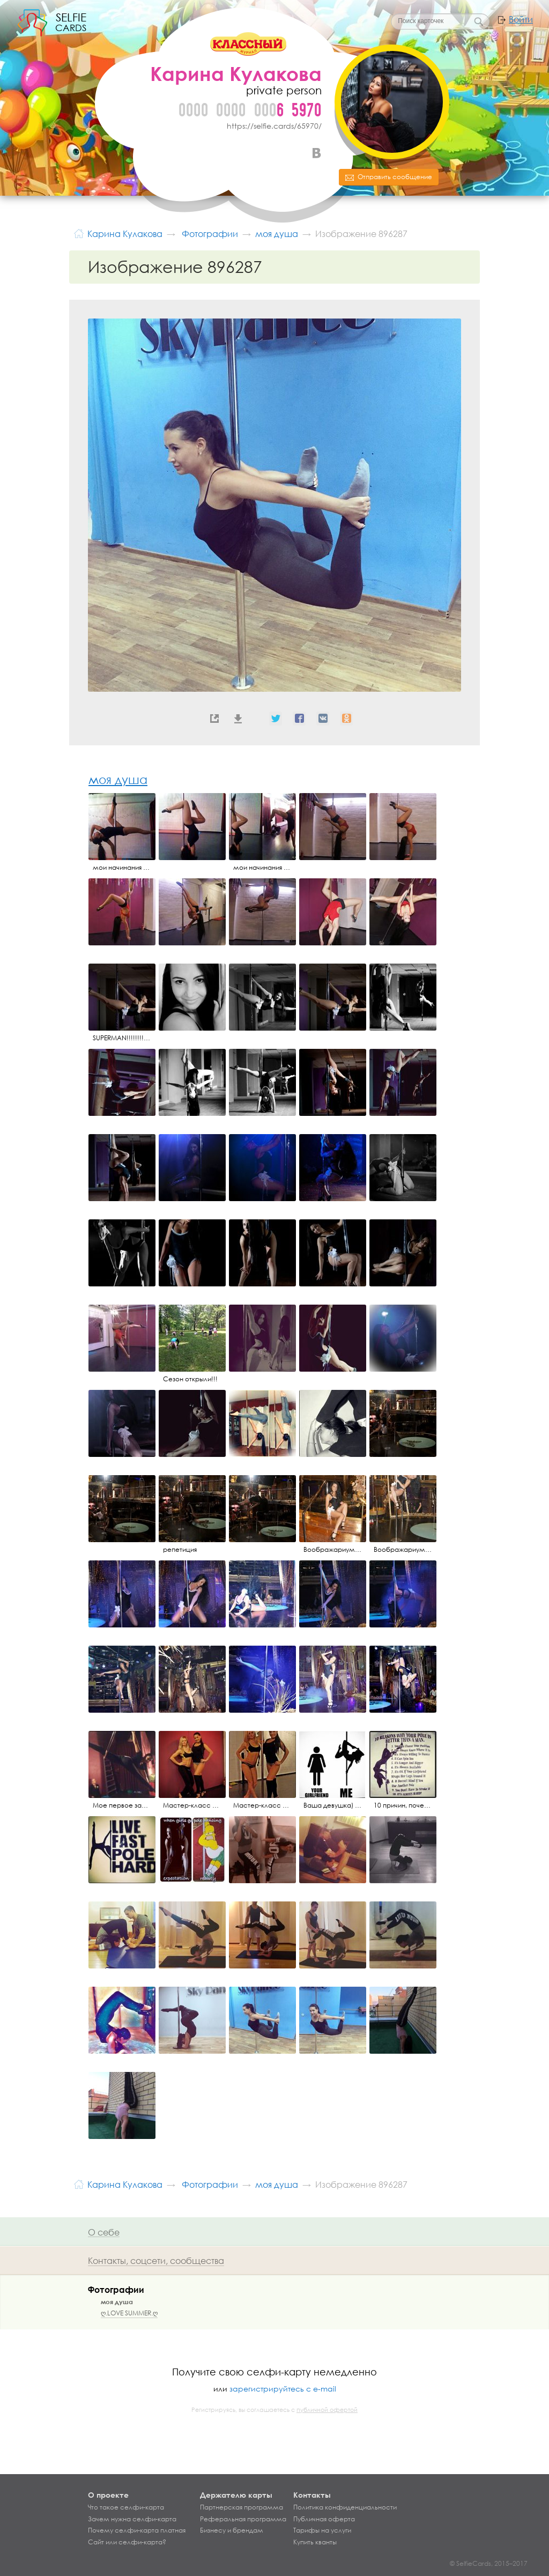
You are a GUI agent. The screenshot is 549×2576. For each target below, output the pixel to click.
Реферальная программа (243, 2519)
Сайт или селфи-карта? (127, 2542)
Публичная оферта (324, 2519)
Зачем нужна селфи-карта (132, 2519)
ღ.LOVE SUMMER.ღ (129, 2313)
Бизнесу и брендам (231, 2530)
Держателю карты (236, 2494)
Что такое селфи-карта (126, 2507)
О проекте (108, 2494)
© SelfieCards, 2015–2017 (489, 2563)
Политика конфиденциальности (345, 2507)
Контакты (312, 2494)
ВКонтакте (316, 153)
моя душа (117, 779)
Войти (521, 19)
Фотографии (116, 2289)
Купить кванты (315, 2542)
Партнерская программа (241, 2507)
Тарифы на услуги (322, 2530)
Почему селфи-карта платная (137, 2530)
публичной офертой (327, 2409)
